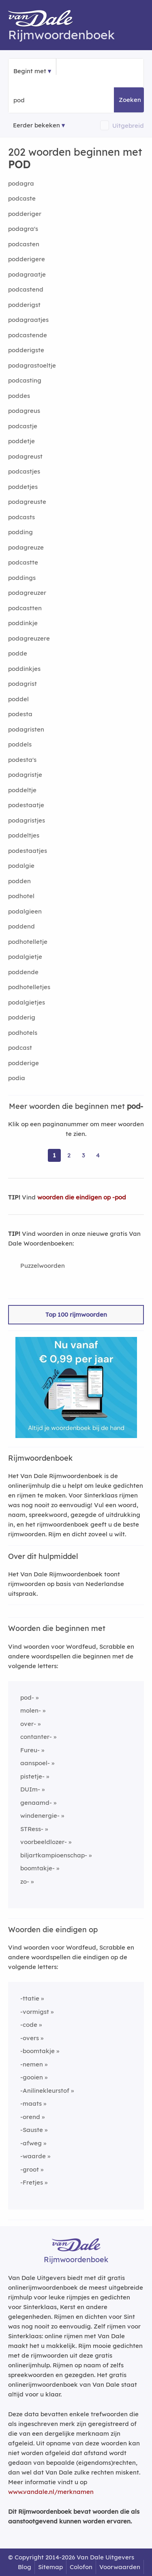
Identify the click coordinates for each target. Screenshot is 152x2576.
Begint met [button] (29, 71)
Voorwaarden (119, 2567)
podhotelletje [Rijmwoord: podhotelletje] (27, 941)
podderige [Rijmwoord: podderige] (23, 1063)
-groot (29, 2169)
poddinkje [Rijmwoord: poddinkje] (23, 623)
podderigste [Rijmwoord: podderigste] (26, 350)
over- (28, 1724)
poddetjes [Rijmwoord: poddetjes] (23, 487)
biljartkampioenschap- (53, 1855)
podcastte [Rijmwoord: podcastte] (23, 562)
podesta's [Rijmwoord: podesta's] (22, 759)
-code (28, 2024)
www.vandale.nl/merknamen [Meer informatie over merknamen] (51, 2492)
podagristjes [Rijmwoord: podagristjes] (26, 820)
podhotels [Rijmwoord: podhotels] (22, 1032)
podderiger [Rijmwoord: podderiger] (24, 214)
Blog (24, 2567)
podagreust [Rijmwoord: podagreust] (25, 456)
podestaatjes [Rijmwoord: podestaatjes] (27, 850)
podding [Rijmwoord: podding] (20, 532)
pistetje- (32, 1776)
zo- (24, 1881)
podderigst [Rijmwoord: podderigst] (24, 305)
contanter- (36, 1737)
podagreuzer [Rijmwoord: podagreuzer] (27, 592)
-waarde (33, 2156)
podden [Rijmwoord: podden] (19, 881)
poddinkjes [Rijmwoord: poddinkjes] (24, 669)
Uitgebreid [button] (128, 125)
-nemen (31, 2064)
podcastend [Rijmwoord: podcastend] (25, 289)
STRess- (31, 1829)
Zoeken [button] (130, 100)
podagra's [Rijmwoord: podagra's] (23, 229)
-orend (30, 2117)
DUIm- (30, 1789)
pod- (27, 1697)
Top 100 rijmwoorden (76, 1314)
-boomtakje (37, 2051)
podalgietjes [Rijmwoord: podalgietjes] (26, 1002)
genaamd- (36, 1802)
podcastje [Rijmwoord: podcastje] (22, 426)
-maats (31, 2103)
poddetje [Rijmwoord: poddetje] (21, 441)
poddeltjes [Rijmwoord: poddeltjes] (23, 835)
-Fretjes (31, 2182)
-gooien (31, 2077)
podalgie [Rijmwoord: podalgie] (21, 865)
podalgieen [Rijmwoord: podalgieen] (25, 911)
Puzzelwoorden (42, 1265)
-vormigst (34, 2012)
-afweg (31, 2143)
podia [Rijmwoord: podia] (16, 1078)
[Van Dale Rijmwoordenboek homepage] (44, 20)
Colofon (81, 2567)
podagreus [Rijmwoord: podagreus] (24, 411)
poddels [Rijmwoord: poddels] (20, 744)
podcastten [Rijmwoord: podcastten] (25, 608)
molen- (30, 1710)
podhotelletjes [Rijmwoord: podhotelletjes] (29, 987)
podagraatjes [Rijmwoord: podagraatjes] (28, 320)
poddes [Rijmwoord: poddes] (19, 396)
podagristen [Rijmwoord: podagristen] (26, 729)
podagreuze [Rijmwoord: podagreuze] (26, 547)
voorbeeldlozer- (43, 1842)
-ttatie (29, 1998)
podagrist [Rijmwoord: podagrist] (22, 683)
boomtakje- (37, 1868)
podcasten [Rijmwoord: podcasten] (23, 244)
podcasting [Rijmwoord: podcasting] (24, 380)
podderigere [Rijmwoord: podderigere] (26, 259)
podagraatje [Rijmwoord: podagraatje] (27, 274)
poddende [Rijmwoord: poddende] (23, 972)
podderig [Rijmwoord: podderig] (21, 1017)
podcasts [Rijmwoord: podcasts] (21, 517)
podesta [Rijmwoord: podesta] (20, 714)
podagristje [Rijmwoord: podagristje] (25, 774)
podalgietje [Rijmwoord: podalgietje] (25, 956)
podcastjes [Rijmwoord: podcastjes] (24, 471)
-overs (29, 2038)
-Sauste (31, 2130)
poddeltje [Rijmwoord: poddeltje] (22, 790)
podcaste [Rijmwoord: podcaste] (22, 198)
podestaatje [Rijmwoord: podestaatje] (26, 805)
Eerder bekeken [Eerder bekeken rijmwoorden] (36, 125)
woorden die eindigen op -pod (81, 1197)
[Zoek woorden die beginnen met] (53, 100)
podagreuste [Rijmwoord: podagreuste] (27, 501)
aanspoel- (35, 1763)
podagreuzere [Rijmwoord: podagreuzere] (29, 638)
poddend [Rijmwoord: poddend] (21, 926)
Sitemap (50, 2567)
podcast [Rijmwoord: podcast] (20, 1047)
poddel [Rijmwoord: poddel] (18, 699)
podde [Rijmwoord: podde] (17, 653)
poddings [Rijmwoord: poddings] (22, 578)
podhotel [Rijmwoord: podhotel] (21, 896)
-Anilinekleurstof (44, 2090)
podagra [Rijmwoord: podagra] (21, 183)
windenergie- (40, 1815)
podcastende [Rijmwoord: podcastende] (27, 335)
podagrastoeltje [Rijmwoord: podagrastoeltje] (32, 365)
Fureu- (30, 1750)
